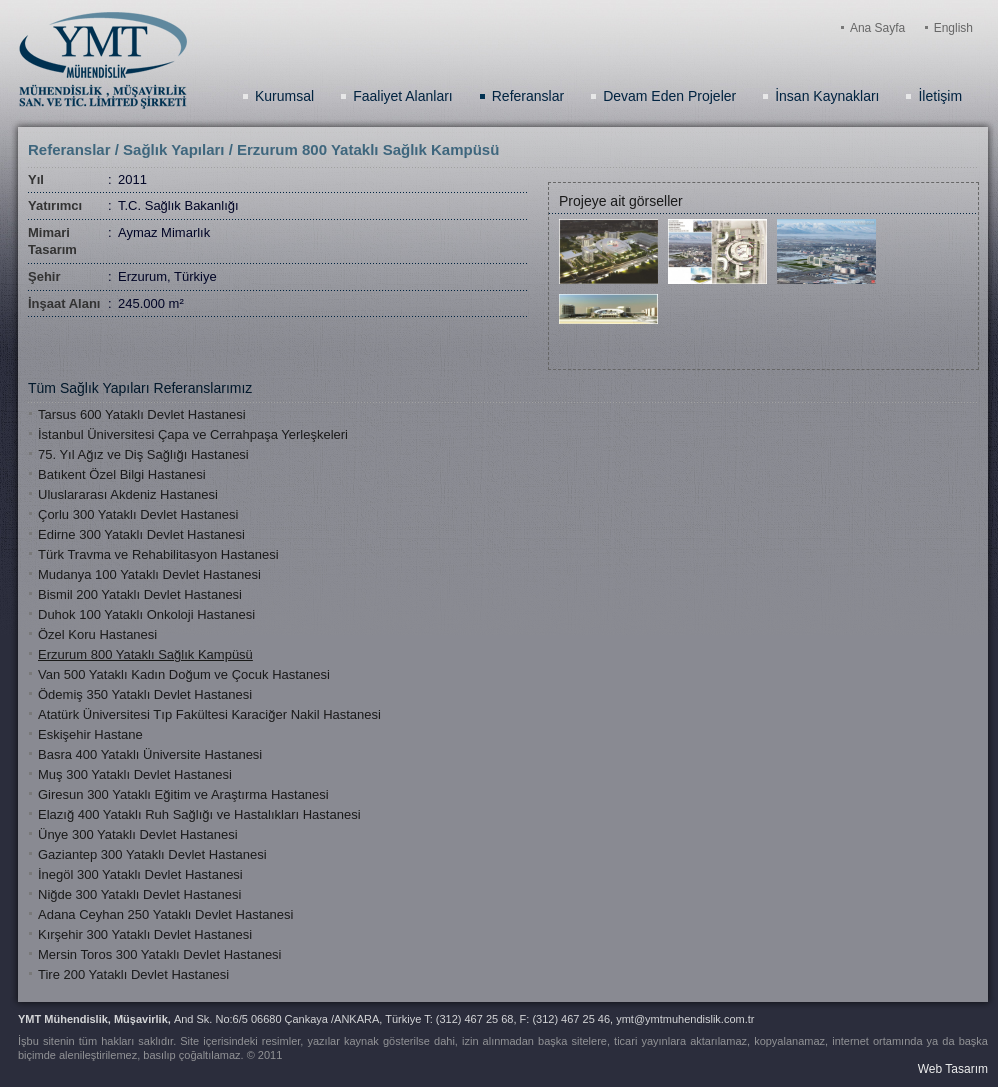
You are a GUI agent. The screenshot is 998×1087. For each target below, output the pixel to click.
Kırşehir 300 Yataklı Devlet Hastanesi (145, 934)
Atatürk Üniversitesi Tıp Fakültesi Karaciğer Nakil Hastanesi (209, 714)
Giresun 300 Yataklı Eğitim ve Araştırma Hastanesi (183, 794)
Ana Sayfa (877, 28)
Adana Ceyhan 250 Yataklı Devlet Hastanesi (165, 914)
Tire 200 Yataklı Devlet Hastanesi (133, 974)
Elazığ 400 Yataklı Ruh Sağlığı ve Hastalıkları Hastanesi (199, 814)
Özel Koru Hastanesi (97, 634)
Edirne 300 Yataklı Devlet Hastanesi (141, 534)
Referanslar (528, 96)
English (953, 28)
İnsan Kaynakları (827, 96)
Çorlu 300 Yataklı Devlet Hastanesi (138, 514)
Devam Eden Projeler (669, 96)
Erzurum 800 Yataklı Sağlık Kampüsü (145, 654)
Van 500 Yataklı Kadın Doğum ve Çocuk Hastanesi (184, 674)
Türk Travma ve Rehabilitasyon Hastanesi (158, 554)
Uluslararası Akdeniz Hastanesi (128, 494)
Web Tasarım (953, 1069)
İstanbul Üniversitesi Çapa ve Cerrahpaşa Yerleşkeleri (193, 434)
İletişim (940, 96)
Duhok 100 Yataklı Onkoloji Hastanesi (146, 614)
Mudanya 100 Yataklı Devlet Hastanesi (149, 574)
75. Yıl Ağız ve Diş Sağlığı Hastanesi (143, 454)
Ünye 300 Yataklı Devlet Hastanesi (138, 834)
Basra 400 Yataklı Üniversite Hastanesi (150, 754)
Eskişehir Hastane (90, 734)
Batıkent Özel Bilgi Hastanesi (122, 474)
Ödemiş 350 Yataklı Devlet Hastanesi (145, 694)
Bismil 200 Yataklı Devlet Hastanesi (140, 594)
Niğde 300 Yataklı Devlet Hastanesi (139, 894)
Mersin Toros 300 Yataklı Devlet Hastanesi (160, 954)
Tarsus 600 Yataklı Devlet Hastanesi (142, 414)
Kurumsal (284, 96)
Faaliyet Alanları (403, 96)
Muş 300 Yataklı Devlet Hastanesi (135, 774)
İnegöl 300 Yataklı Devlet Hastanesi (140, 874)
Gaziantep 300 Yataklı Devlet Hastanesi (152, 854)
